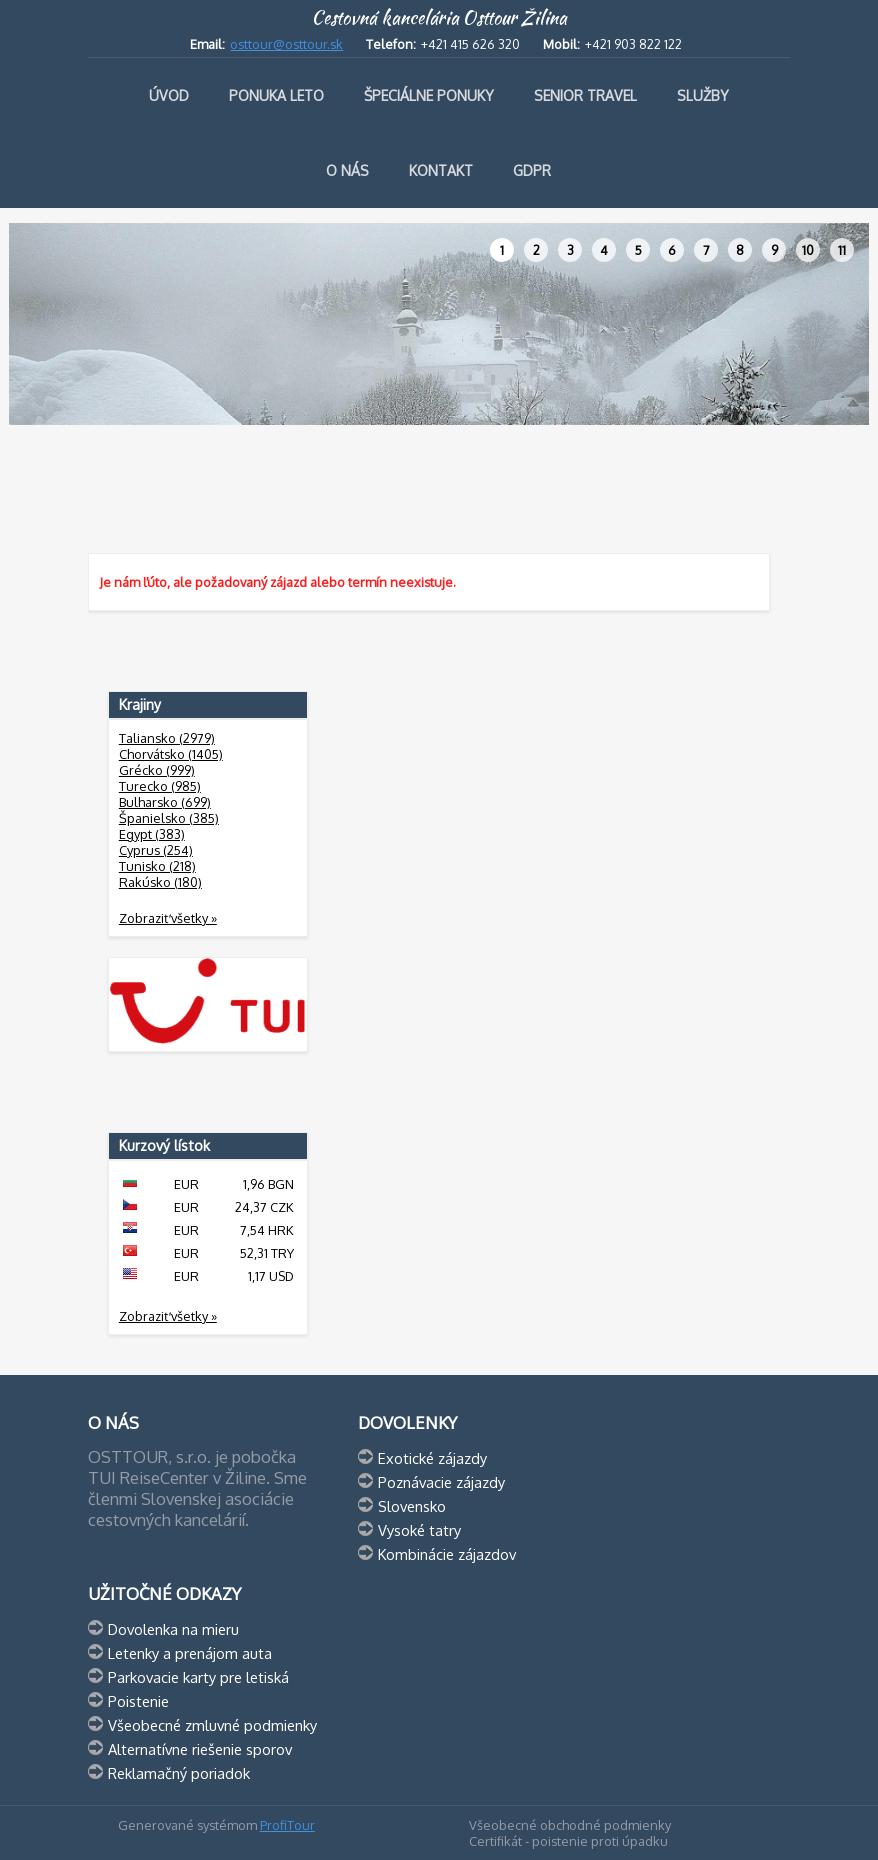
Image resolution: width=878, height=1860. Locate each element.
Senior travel (585, 95)
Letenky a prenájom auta (190, 1653)
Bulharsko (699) (165, 802)
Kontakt (441, 170)
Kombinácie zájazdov (447, 1554)
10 (808, 250)
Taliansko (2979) (167, 738)
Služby (703, 95)
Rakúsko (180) (160, 882)
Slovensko (412, 1506)
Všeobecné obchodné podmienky (570, 1825)
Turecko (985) (160, 786)
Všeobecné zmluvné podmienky (212, 1725)
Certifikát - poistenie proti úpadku (568, 1841)
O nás (347, 170)
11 (842, 250)
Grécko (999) (157, 770)
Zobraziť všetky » (168, 918)
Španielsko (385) (169, 818)
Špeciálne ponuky (429, 95)
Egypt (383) (152, 834)
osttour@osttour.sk (286, 44)
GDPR (532, 170)
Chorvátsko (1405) (171, 754)
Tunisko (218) (157, 866)
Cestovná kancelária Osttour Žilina (439, 18)
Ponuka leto (276, 95)
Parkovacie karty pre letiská (198, 1677)
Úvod (169, 95)
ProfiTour (287, 1825)
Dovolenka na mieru (173, 1629)
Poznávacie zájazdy (441, 1482)
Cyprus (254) (156, 850)
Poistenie (138, 1701)
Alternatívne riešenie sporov (200, 1749)
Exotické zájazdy (432, 1458)
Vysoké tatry (419, 1530)
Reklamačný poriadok (179, 1773)
